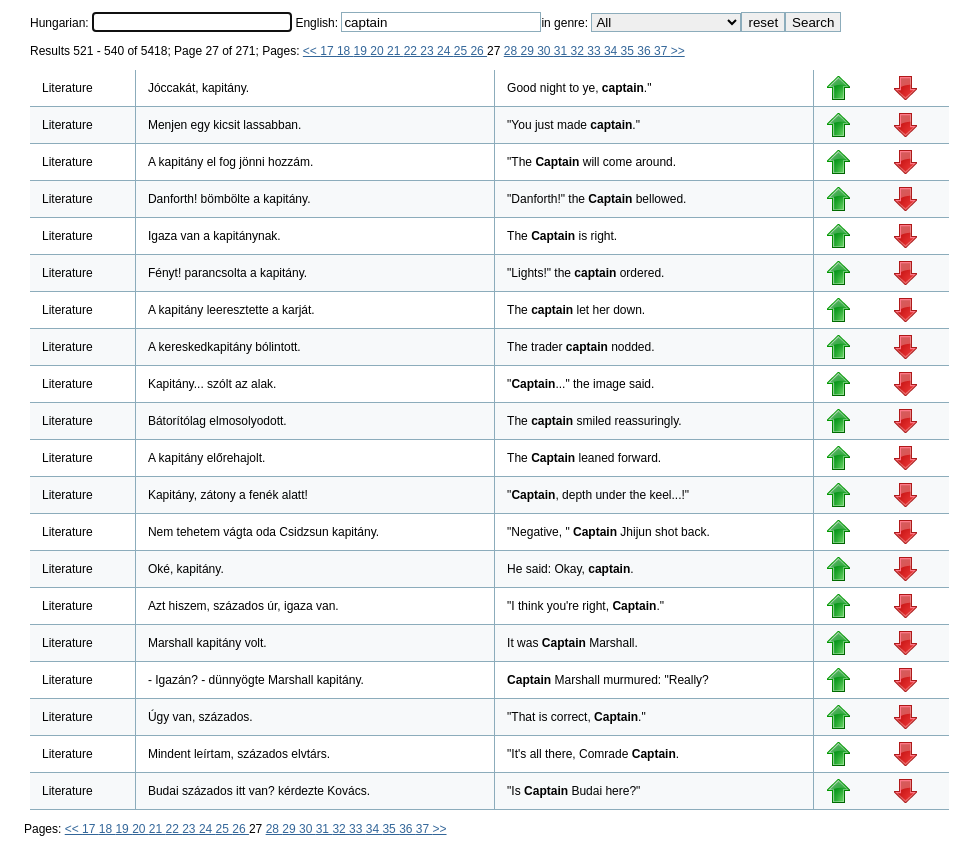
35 (629, 51)
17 (328, 51)
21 (395, 51)
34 (612, 51)
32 (579, 51)
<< (311, 51)
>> (678, 51)
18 (345, 51)
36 (645, 51)
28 (512, 51)
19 (362, 51)
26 (478, 51)
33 (595, 51)
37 (662, 51)
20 (378, 51)
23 (428, 51)
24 (445, 51)
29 (528, 51)
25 (462, 51)
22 (412, 51)
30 (545, 51)
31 (562, 51)
